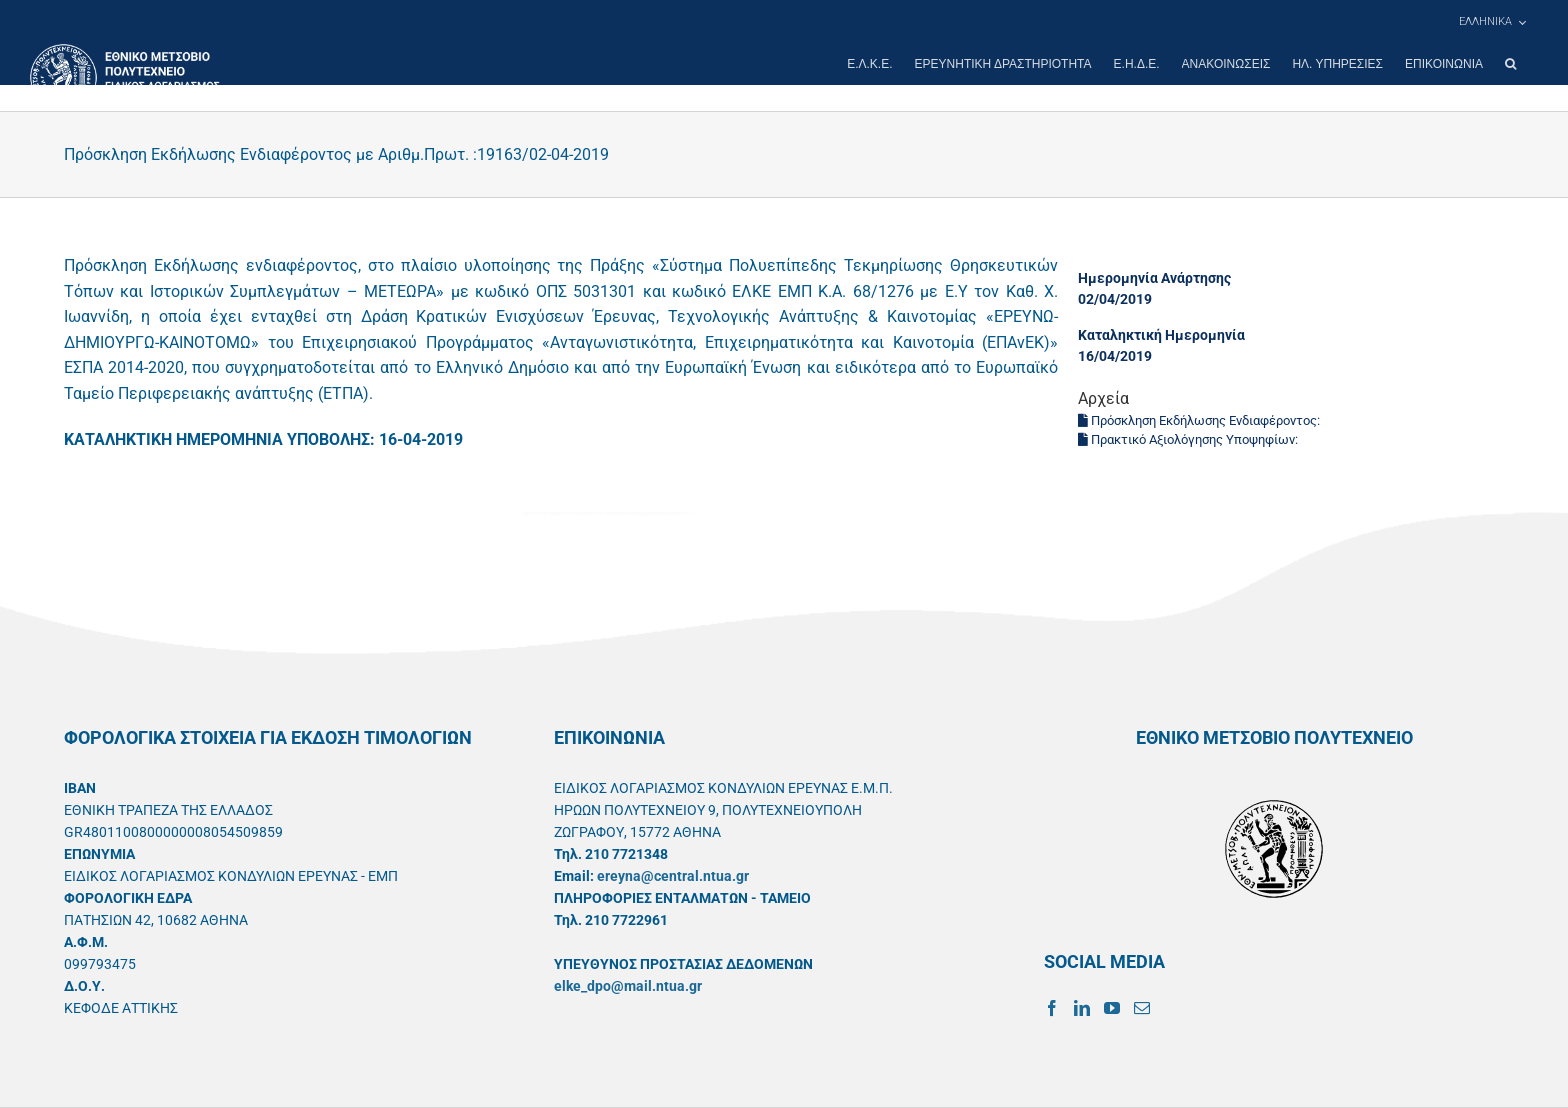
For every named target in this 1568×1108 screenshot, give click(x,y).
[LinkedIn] (1082, 1008)
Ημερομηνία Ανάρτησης (1154, 278)
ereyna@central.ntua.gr (673, 876)
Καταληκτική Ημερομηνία (1161, 335)
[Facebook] (1052, 1008)
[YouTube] (1112, 1008)
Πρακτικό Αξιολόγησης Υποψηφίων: (1189, 439)
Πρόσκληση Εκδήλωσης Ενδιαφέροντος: (1200, 420)
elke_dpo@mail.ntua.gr (628, 986)
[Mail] (1142, 1008)
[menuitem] (1492, 22)
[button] (1510, 64)
